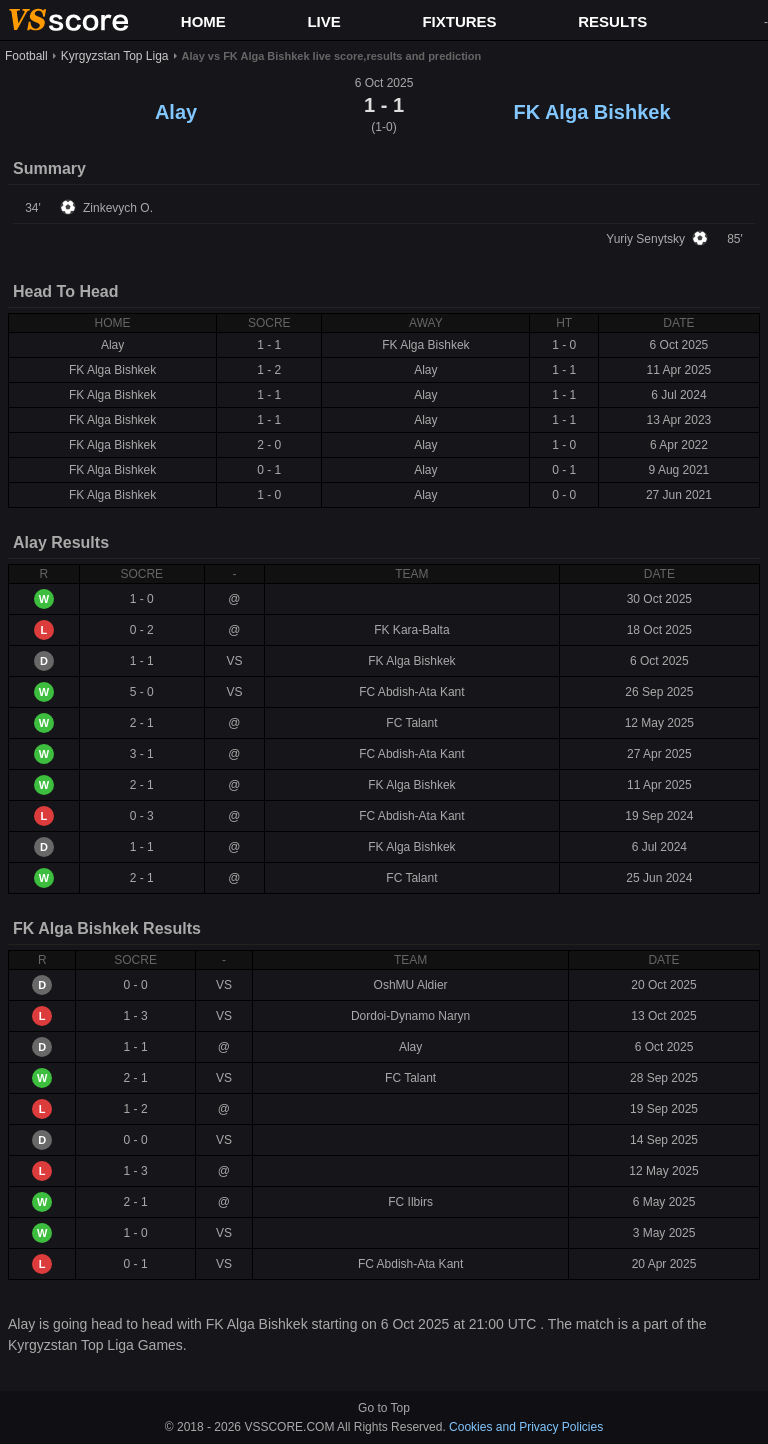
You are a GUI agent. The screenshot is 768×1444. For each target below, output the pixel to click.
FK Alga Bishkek (591, 112)
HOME (203, 21)
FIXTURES (459, 21)
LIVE (323, 21)
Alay (176, 112)
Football (26, 56)
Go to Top (384, 1408)
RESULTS (612, 21)
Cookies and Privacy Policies (526, 1427)
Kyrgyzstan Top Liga (115, 56)
